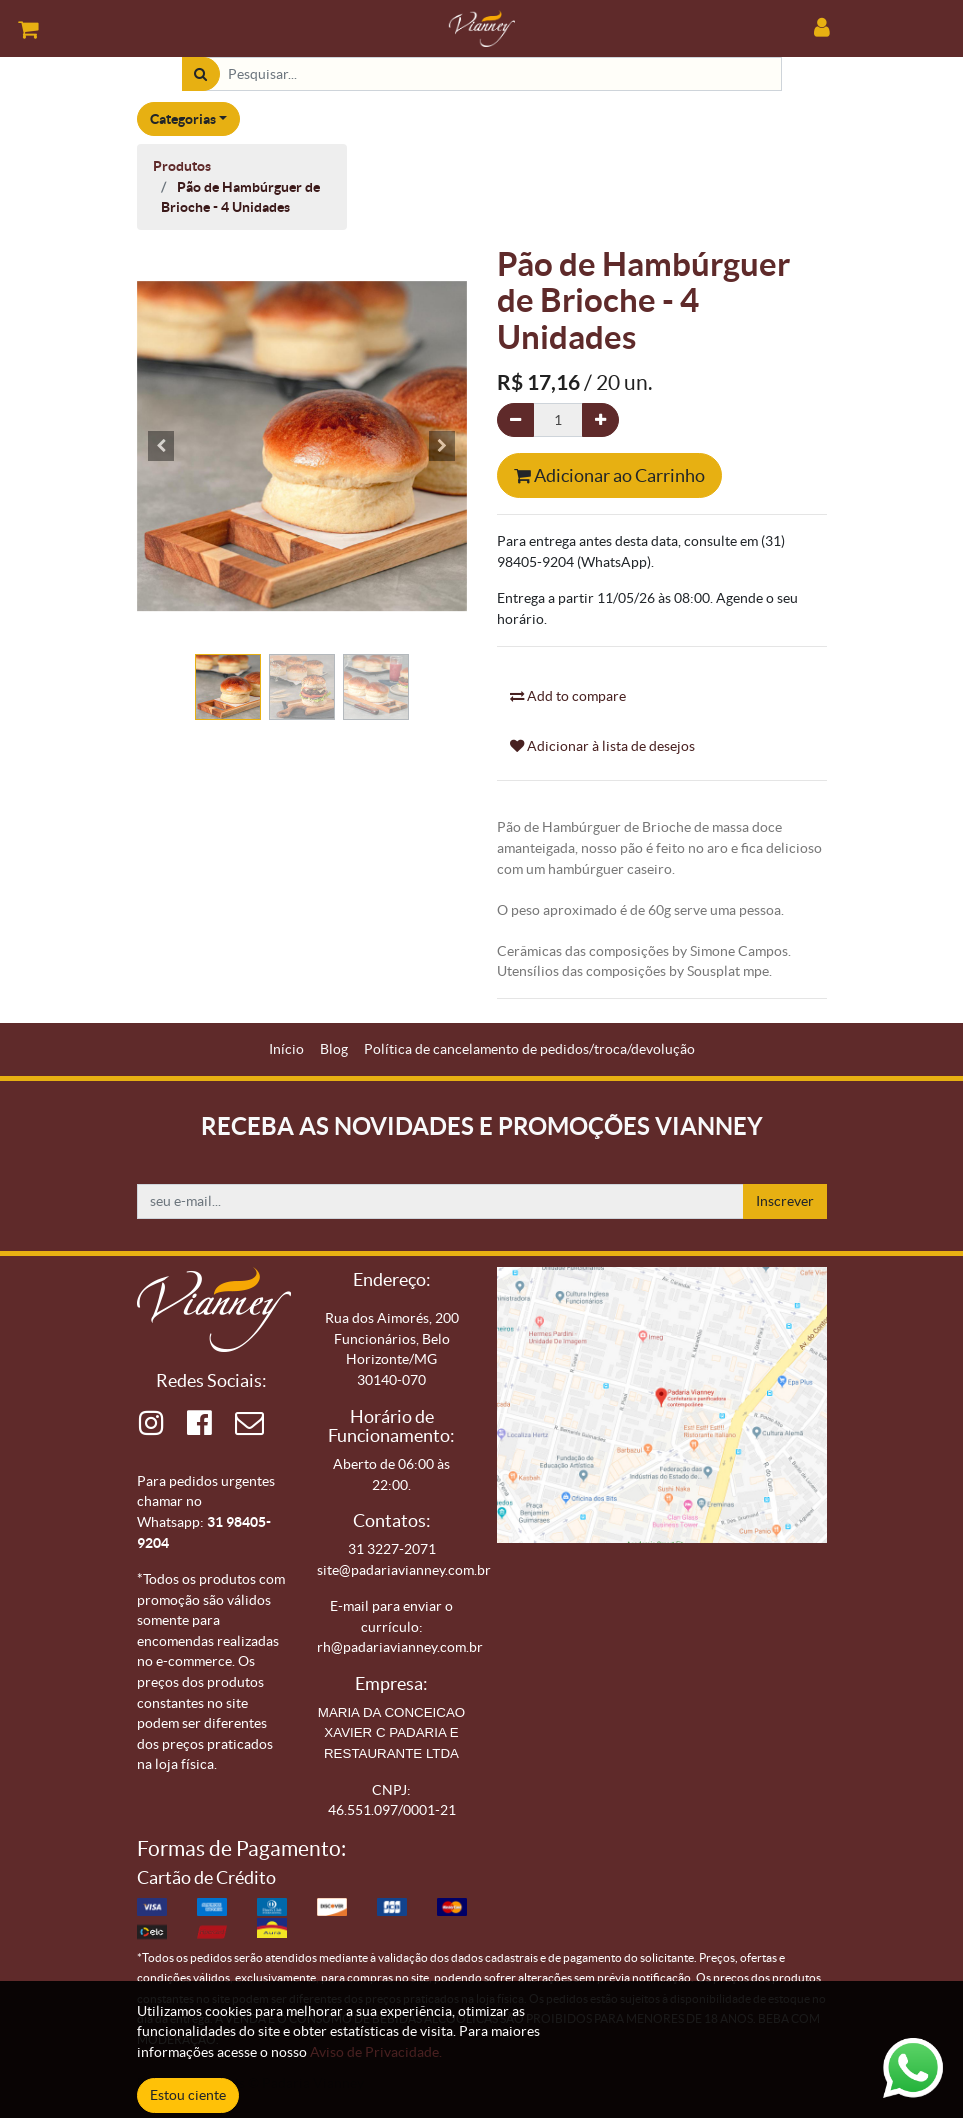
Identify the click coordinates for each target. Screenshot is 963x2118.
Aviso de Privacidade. (376, 2052)
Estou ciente (188, 2095)
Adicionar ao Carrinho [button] (609, 475)
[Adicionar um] (600, 420)
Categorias (183, 119)
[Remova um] (515, 420)
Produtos (182, 166)
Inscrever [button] (785, 1201)
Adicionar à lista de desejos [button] (602, 746)
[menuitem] (286, 1049)
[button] (162, 446)
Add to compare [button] (568, 696)
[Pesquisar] (200, 74)
